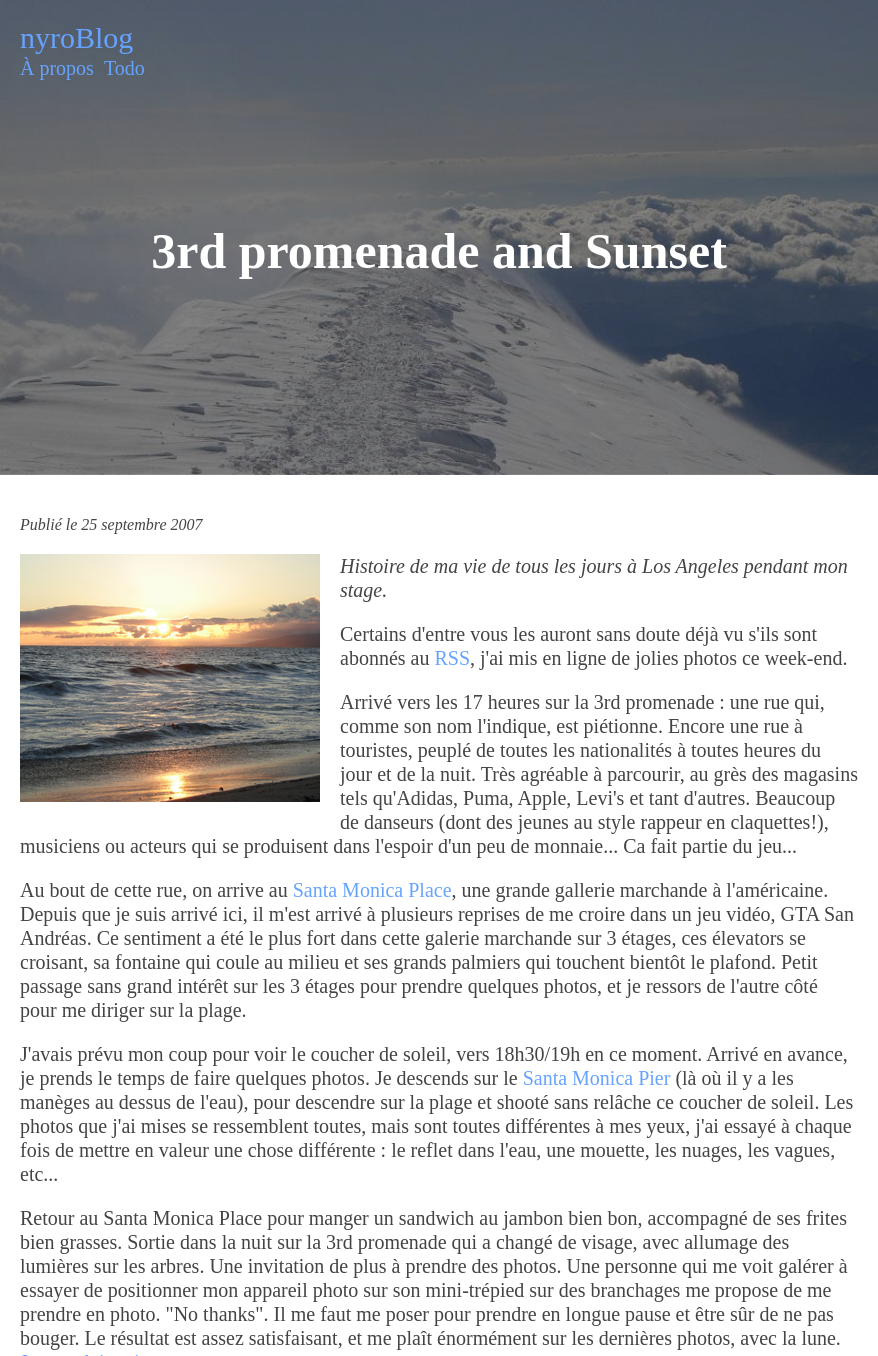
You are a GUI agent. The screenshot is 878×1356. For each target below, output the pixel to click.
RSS (452, 658)
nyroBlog (76, 37)
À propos (57, 68)
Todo (124, 68)
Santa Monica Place (372, 890)
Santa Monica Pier (597, 1078)
